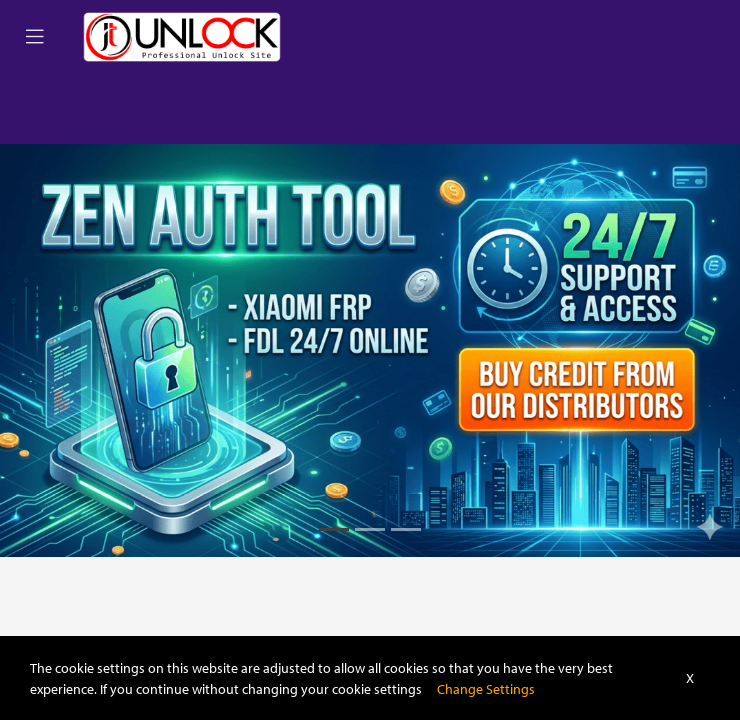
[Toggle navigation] (35, 37)
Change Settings (486, 688)
